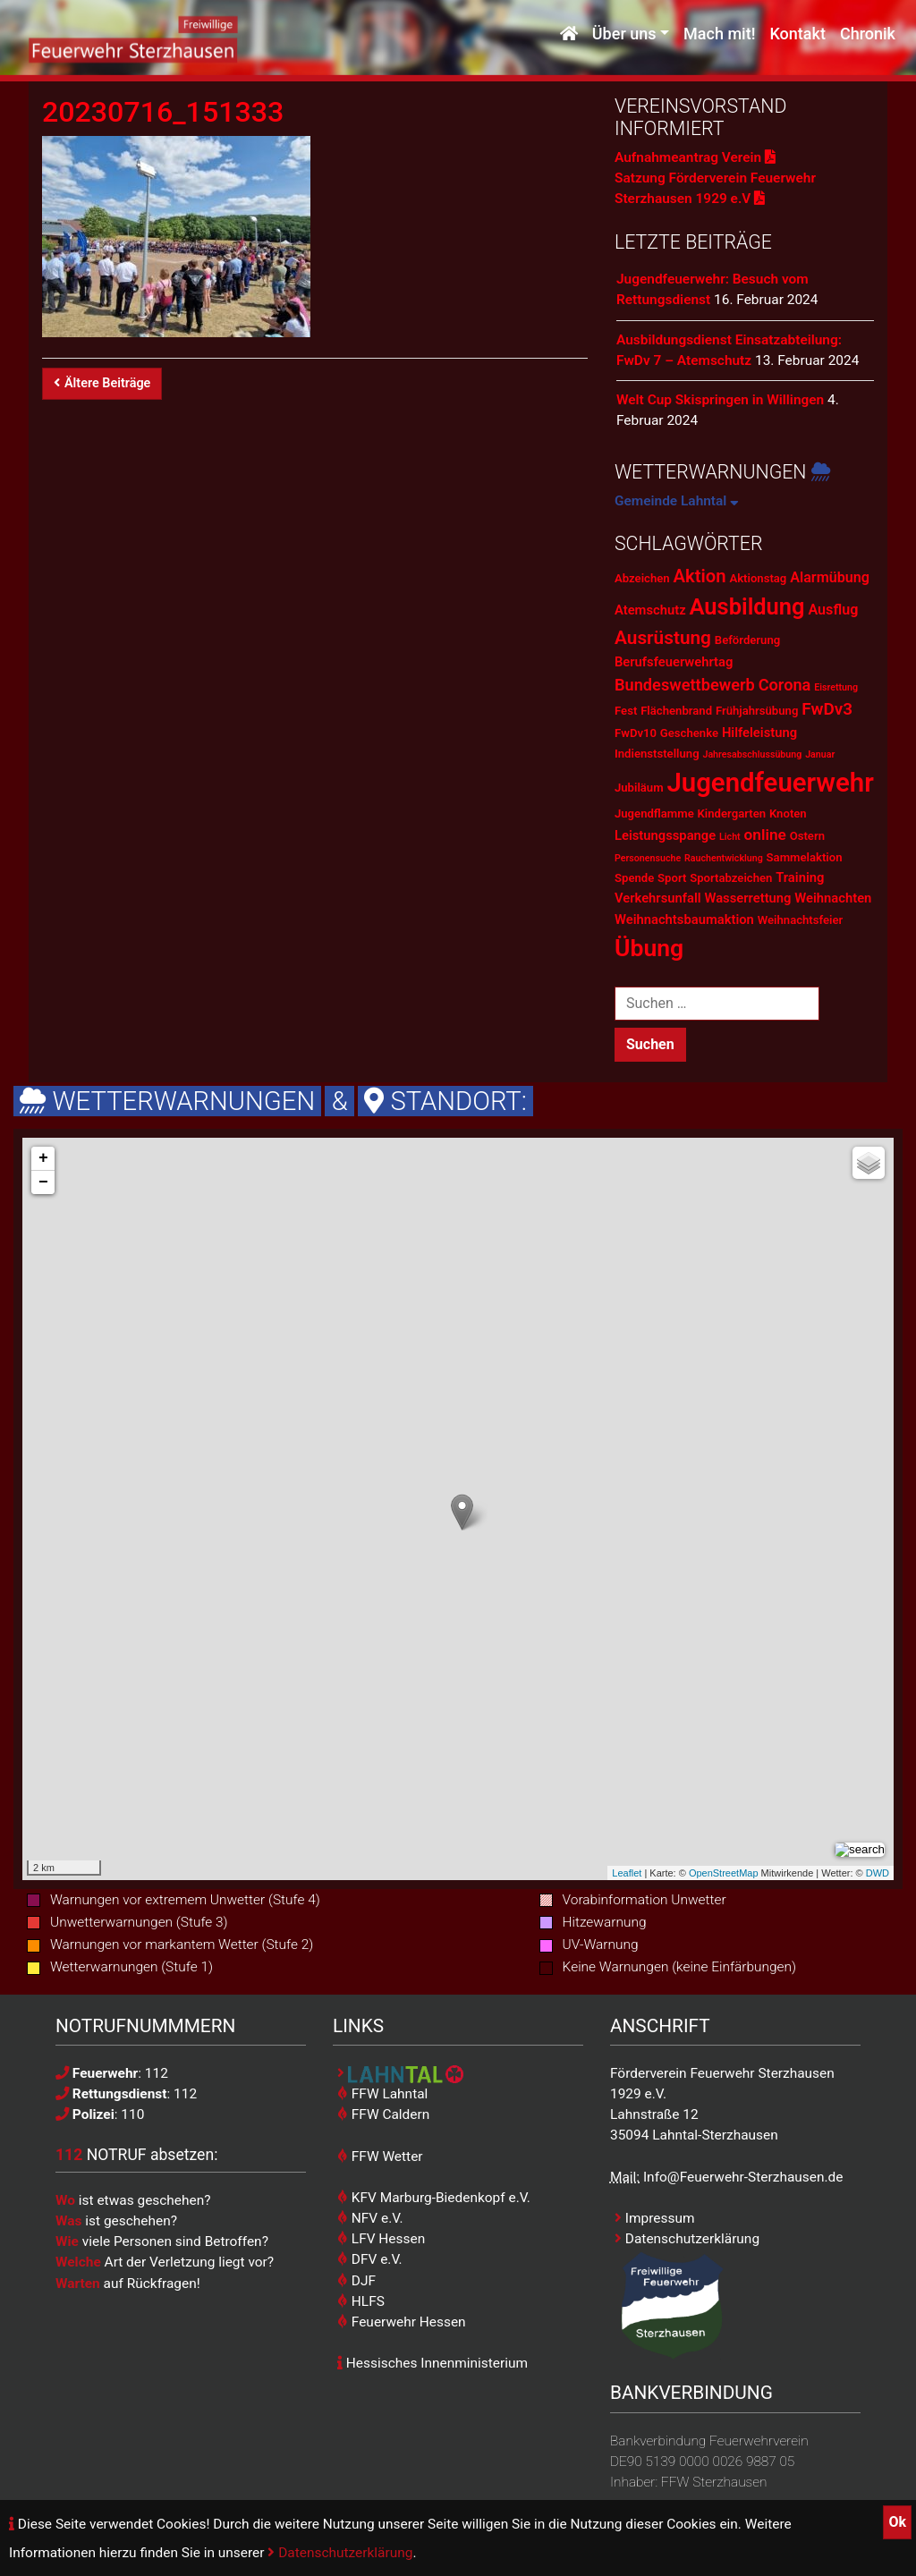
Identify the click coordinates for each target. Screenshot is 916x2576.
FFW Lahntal (382, 2094)
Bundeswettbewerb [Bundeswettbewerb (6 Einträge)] (685, 684)
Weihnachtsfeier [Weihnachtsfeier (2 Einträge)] (801, 920)
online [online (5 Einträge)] (765, 834)
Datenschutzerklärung (339, 2553)
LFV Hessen (381, 2239)
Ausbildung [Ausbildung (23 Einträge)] (747, 606)
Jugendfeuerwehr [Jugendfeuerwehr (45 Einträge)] (769, 782)
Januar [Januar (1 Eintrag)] (820, 754)
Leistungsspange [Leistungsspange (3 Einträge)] (665, 835)
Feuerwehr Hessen (401, 2322)
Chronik (867, 33)
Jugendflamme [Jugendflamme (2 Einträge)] (654, 813)
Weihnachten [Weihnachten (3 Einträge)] (832, 898)
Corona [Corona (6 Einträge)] (785, 684)
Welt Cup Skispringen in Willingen (720, 400)
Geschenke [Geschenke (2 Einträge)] (689, 733)
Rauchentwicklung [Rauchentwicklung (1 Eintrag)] (723, 858)
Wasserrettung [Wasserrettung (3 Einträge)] (747, 898)
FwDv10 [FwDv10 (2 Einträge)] (636, 733)
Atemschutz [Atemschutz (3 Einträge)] (650, 610)
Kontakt (797, 33)
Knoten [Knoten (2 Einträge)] (788, 813)
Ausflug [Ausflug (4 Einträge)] (833, 609)
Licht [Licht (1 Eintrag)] (730, 837)
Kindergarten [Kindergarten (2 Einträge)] (732, 813)
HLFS (361, 2301)
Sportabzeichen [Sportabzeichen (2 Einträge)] (731, 878)
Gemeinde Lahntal (677, 501)
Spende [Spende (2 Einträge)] (634, 878)
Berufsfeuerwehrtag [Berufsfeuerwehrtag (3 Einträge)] (674, 662)
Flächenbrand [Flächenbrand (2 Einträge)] (676, 710)
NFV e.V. (370, 2218)
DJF (356, 2281)
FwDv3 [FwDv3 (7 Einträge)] (827, 709)
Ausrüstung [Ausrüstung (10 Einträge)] (663, 637)
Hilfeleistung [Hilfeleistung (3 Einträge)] (759, 732)
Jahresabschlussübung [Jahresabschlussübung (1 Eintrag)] (752, 754)
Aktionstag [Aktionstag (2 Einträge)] (757, 578)
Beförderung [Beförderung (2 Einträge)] (747, 640)
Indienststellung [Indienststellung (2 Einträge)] (657, 753)
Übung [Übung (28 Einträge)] (649, 948)
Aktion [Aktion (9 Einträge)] (699, 576)
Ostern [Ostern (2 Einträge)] (807, 836)
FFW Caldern (383, 2114)
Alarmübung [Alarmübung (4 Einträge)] (829, 577)
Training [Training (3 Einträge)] (800, 877)
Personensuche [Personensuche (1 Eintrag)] (648, 858)
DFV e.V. (370, 2259)
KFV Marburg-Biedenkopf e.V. (433, 2198)
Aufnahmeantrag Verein (695, 157)
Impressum (655, 2218)
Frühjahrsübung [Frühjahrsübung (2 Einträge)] (757, 710)
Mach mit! (719, 33)
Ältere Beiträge (102, 383)
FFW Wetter (380, 2156)
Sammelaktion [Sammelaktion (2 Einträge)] (805, 857)
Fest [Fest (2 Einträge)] (626, 710)
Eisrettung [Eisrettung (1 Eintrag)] (836, 687)
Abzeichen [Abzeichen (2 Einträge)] (642, 578)
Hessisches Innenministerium (432, 2363)
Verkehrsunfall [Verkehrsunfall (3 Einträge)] (658, 898)
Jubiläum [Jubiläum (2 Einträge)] (639, 787)
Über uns (624, 33)
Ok (897, 2521)
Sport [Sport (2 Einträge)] (671, 878)
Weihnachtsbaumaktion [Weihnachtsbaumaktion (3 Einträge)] (684, 919)
